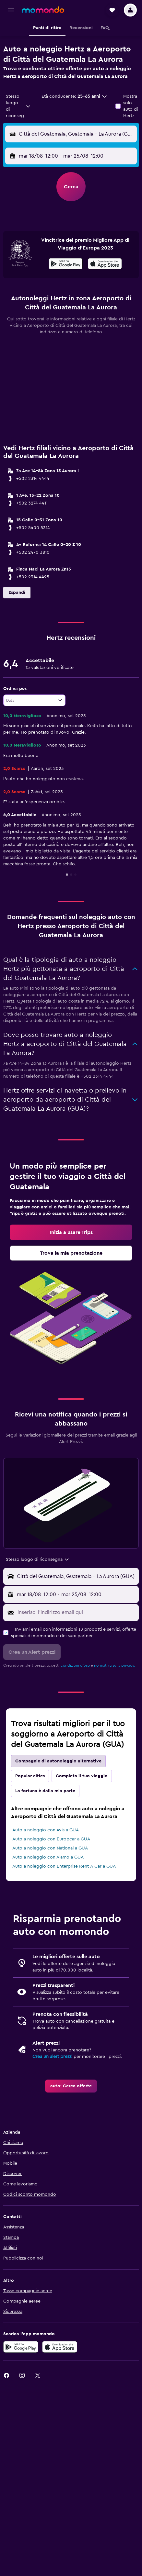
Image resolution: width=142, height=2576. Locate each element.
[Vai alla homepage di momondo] (43, 9)
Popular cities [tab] (30, 1776)
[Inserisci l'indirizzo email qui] (76, 1612)
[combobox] (18, 106)
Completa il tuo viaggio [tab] (82, 1776)
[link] (71, 1232)
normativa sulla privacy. (114, 1665)
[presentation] (105, 263)
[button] (11, 10)
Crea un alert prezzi (52, 2056)
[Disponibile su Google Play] (66, 264)
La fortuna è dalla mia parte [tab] (45, 1791)
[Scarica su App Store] (59, 2347)
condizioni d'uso (75, 1665)
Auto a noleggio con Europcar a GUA (51, 1839)
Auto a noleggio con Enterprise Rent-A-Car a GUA (64, 1866)
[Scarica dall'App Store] (105, 264)
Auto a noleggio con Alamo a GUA (48, 1857)
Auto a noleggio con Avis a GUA (45, 1830)
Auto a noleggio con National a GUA (50, 1848)
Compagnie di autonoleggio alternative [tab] (58, 1761)
